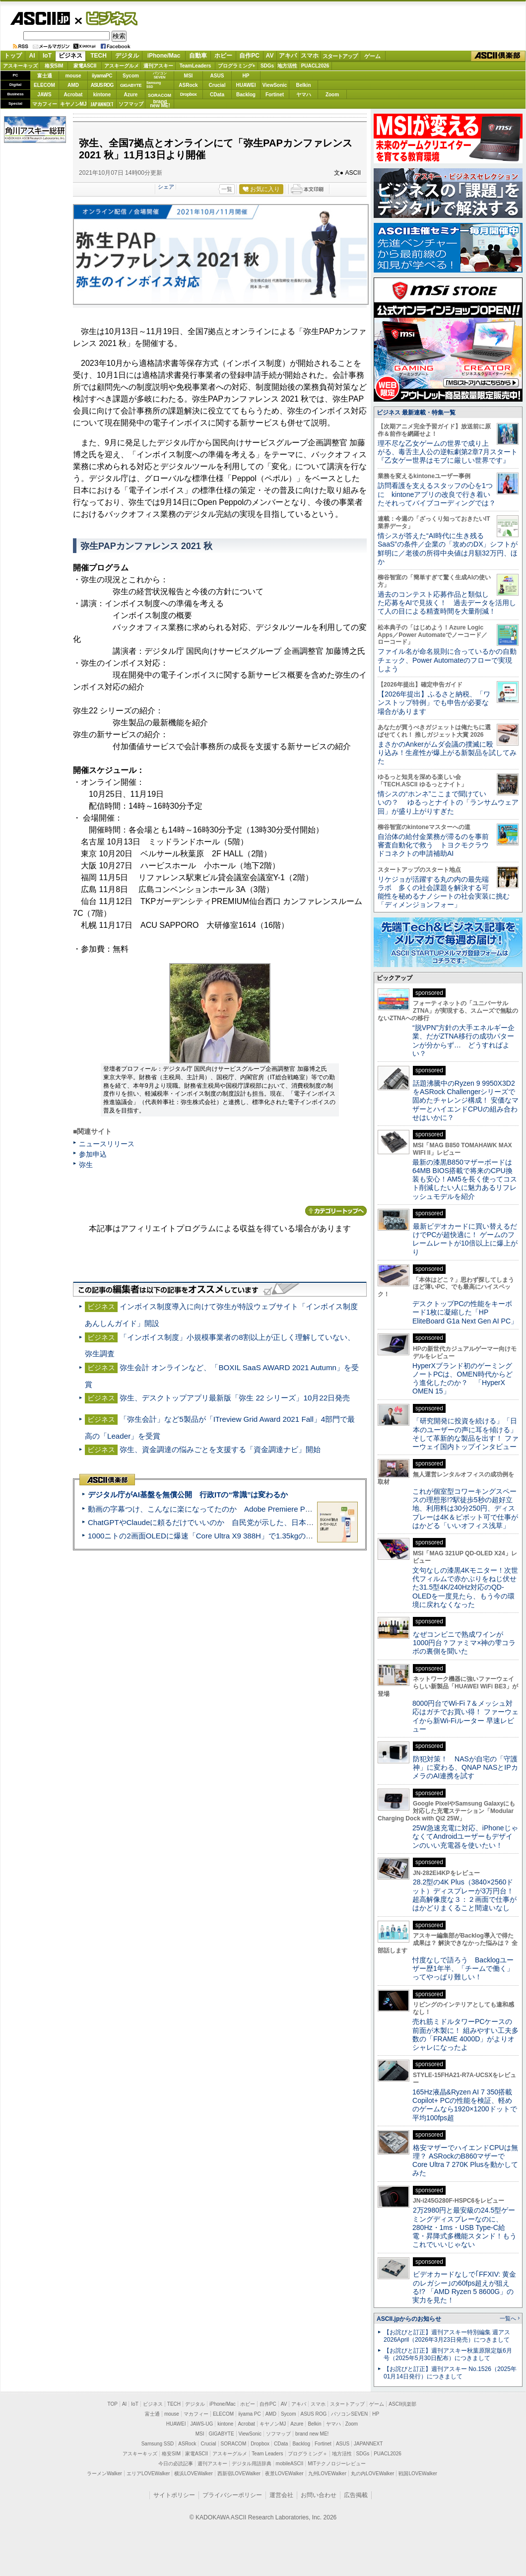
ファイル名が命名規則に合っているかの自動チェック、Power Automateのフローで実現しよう (447, 660)
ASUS (217, 75)
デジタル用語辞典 (251, 2463)
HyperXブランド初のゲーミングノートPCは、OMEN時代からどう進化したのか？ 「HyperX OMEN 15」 (462, 1378)
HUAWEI (246, 85)
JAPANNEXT (102, 104)
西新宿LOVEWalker (239, 2473)
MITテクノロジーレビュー (337, 2463)
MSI (188, 75)
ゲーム (372, 56)
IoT (47, 55)
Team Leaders (267, 2453)
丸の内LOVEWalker (372, 2473)
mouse (73, 75)
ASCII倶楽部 (498, 56)
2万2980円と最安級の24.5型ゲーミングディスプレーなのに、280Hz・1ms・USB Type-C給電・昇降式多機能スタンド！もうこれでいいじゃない (464, 2227)
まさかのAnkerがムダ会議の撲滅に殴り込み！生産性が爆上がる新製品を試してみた (447, 753)
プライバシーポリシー (232, 2495)
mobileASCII (290, 2463)
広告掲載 (356, 2495)
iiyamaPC (102, 75)
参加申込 (93, 1154)
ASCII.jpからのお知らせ (409, 2318)
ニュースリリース (106, 1144)
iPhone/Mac (164, 55)
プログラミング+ (237, 66)
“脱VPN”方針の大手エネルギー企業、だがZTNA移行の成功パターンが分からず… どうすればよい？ (463, 1040)
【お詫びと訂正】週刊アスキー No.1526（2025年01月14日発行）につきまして (450, 2373)
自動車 (198, 55)
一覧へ (508, 2318)
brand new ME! (312, 2434)
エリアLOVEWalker (148, 2473)
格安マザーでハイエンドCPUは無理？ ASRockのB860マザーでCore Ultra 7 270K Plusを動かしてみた (465, 2160)
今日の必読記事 (175, 2463)
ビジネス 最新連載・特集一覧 (416, 412)
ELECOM (44, 85)
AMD (73, 85)
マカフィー (44, 104)
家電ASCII (85, 66)
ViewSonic (275, 85)
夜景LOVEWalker (284, 2473)
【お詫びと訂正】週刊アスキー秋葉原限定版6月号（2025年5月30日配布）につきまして (448, 2354)
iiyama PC (249, 2414)
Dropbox (188, 94)
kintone (102, 94)
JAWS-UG (201, 2424)
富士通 (44, 75)
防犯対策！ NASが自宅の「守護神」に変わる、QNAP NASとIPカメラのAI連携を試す (465, 1767)
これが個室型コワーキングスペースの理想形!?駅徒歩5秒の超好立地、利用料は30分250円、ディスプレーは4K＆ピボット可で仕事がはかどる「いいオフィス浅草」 (465, 1508)
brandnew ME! (160, 104)
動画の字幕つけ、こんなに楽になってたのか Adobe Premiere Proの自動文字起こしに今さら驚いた (255, 1509)
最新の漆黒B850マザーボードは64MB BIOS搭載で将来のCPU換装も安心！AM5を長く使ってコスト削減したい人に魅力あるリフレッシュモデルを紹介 (464, 1179)
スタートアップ (340, 56)
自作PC (249, 55)
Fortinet (274, 94)
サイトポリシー (174, 2495)
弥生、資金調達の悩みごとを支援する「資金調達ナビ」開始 (220, 1449)
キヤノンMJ (73, 104)
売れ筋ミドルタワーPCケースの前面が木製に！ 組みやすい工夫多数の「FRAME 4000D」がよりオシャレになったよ (465, 2034)
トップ (13, 55)
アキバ (288, 55)
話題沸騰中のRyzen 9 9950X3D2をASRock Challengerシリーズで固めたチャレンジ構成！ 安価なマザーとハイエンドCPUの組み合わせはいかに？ (465, 1100)
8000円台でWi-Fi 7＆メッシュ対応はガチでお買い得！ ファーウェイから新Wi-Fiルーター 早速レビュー (465, 1716)
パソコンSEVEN (160, 75)
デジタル (127, 55)
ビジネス (106, 17)
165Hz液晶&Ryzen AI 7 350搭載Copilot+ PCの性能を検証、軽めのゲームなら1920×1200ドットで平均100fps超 (464, 2105)
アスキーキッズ (20, 66)
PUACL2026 (315, 66)
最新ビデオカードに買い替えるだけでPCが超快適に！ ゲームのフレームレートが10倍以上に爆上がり (465, 1239)
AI (32, 55)
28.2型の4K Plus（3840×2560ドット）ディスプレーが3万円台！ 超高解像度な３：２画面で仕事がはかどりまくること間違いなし (464, 1895)
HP (246, 75)
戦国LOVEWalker (417, 2473)
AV (270, 55)
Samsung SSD (157, 2443)
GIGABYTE (130, 85)
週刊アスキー (158, 66)
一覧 (226, 189)
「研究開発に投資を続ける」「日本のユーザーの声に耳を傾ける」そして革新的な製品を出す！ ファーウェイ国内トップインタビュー (465, 1434)
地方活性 (287, 66)
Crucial (217, 85)
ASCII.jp (40, 18)
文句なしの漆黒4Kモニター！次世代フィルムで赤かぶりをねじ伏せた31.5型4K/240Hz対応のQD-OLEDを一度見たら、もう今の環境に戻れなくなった (465, 1587)
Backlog (246, 94)
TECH (98, 55)
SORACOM (234, 2443)
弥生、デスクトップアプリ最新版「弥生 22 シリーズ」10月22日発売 (235, 1397)
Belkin (303, 85)
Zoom (332, 94)
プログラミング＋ (308, 2453)
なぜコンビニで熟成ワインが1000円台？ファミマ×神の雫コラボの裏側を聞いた (464, 1643)
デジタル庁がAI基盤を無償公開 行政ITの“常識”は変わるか (188, 1494)
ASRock (188, 85)
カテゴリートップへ (336, 1211)
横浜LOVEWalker (193, 2473)
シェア (166, 187)
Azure (131, 94)
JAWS (44, 94)
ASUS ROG (102, 85)
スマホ (310, 55)
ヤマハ (303, 94)
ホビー (223, 55)
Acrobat (73, 94)
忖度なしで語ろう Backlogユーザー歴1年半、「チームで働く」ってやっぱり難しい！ (463, 1968)
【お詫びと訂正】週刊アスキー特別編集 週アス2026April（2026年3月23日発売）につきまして (447, 2336)
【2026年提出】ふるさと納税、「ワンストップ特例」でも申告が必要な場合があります (434, 702)
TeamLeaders (195, 66)
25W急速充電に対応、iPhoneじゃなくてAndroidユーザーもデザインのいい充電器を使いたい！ (465, 1836)
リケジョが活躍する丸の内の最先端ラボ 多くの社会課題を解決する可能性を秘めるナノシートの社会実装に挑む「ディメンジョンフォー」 (444, 892)
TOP (113, 2404)
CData (217, 94)
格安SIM (54, 66)
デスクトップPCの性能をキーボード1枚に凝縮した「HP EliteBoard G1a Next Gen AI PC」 (465, 1312)
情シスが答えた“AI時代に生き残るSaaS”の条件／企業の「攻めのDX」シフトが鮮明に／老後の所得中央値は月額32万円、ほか (448, 548)
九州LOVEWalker (327, 2473)
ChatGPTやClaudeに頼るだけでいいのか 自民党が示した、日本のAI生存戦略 (219, 1522)
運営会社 (281, 2495)
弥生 (86, 1165)
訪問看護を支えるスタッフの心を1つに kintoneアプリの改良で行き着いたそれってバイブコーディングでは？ (437, 494)
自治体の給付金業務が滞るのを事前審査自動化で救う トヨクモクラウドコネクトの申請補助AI (433, 845)
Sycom (131, 75)
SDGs (267, 66)
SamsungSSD (153, 84)
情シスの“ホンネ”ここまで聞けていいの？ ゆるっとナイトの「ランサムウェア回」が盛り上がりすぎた (448, 802)
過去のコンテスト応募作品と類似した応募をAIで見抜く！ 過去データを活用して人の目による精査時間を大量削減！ (447, 603)
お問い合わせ (318, 2495)
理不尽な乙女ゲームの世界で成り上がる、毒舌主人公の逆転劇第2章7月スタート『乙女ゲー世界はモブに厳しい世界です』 (448, 452)
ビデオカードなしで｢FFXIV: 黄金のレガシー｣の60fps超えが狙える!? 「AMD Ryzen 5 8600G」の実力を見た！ (464, 2287)
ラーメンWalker (104, 2473)
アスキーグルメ (121, 66)
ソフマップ (131, 104)
